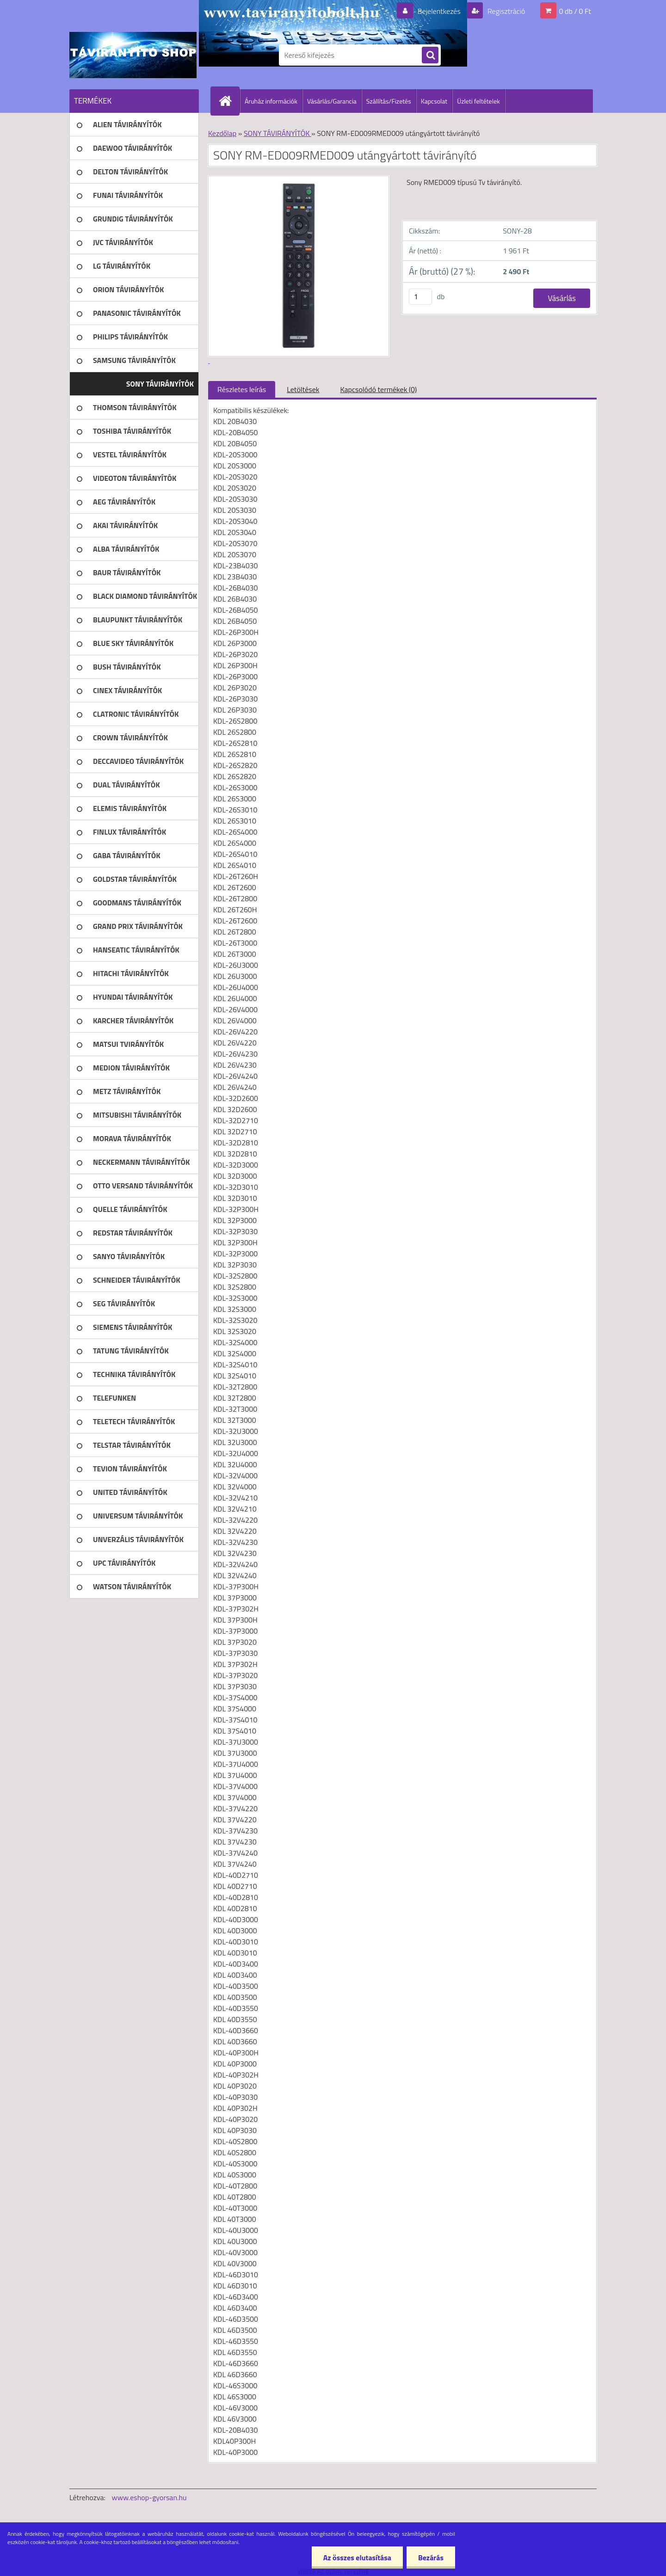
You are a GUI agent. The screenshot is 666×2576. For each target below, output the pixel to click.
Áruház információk (271, 101)
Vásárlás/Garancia (332, 101)
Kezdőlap (222, 133)
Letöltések (303, 389)
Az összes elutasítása (357, 2557)
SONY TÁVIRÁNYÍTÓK (277, 133)
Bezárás (431, 2557)
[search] (430, 55)
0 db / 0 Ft (575, 11)
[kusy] (420, 297)
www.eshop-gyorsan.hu (149, 2497)
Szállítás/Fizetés (388, 101)
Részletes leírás (241, 389)
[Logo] (133, 55)
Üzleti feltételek (478, 101)
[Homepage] (229, 100)
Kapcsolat (434, 101)
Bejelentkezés (439, 11)
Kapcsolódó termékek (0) (378, 389)
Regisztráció (505, 11)
